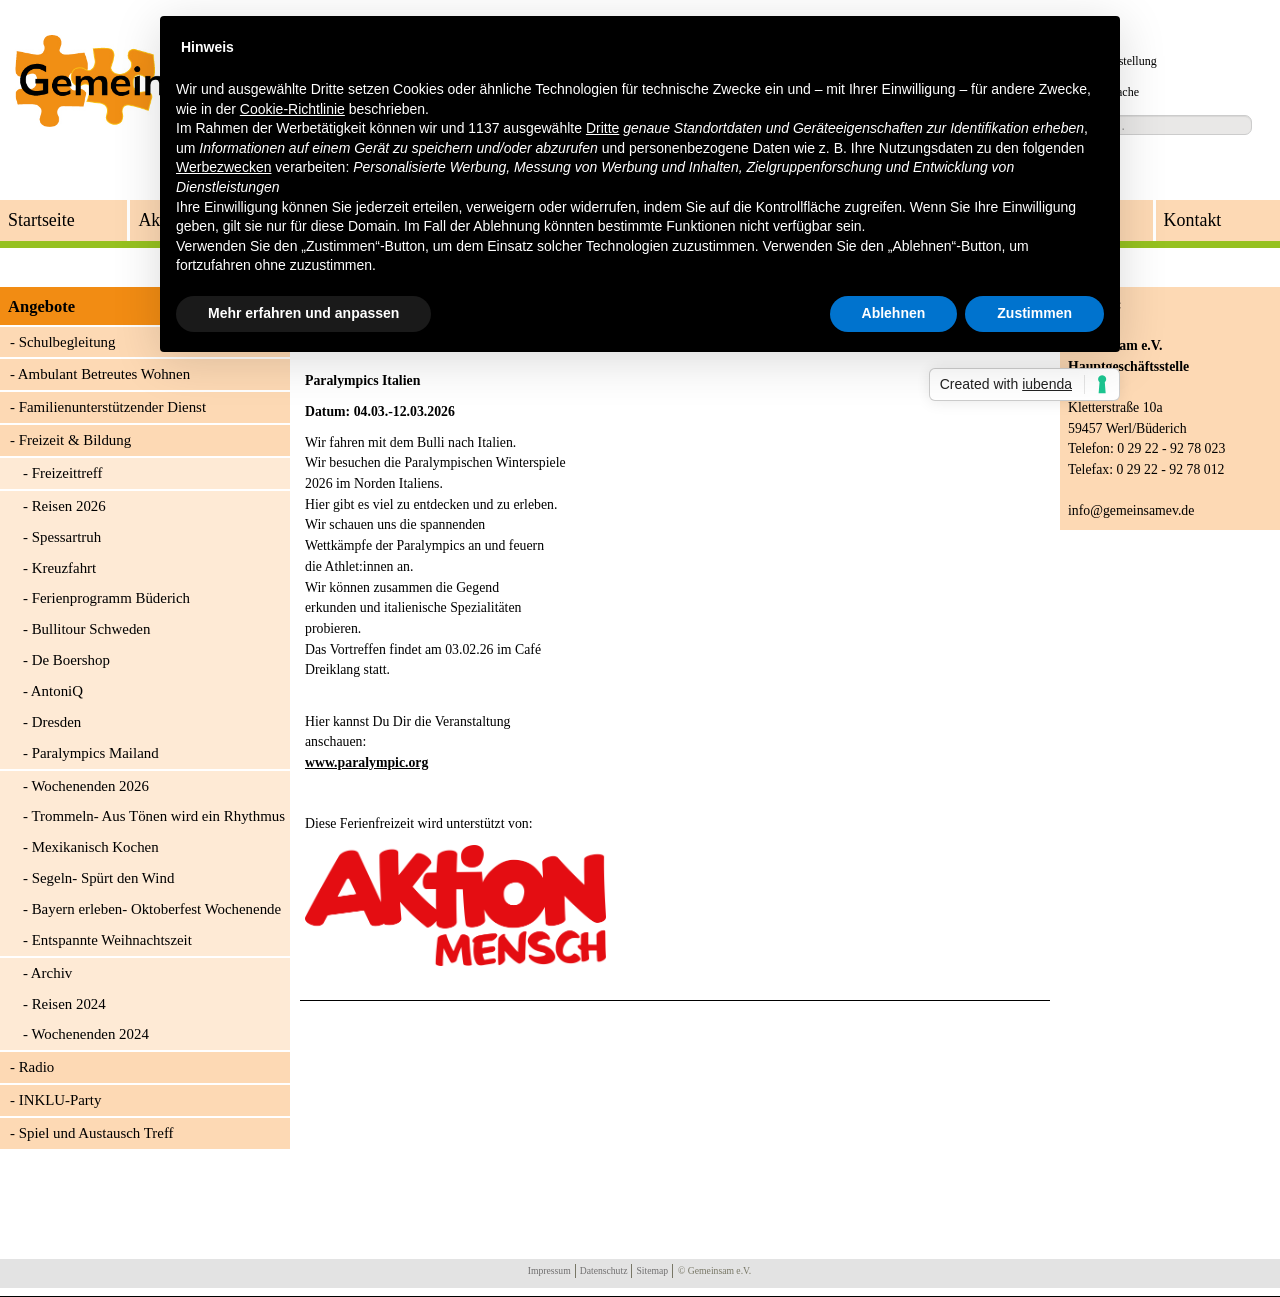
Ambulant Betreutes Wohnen (104, 374)
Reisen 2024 (69, 1004)
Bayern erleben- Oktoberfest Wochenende (157, 909)
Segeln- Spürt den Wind (103, 878)
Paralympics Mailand (95, 753)
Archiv (51, 973)
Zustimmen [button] (1034, 313)
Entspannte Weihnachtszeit (112, 940)
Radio (37, 1067)
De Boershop (71, 660)
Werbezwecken (223, 167)
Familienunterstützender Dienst (112, 407)
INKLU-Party (60, 1100)
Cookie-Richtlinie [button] (292, 109)
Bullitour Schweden (91, 629)
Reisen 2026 (69, 506)
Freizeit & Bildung (75, 440)
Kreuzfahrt (64, 568)
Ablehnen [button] (894, 313)
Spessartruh (66, 537)
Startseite (41, 220)
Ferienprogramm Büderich (111, 598)
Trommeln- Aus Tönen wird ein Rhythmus (158, 816)
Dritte (602, 128)
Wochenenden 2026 (89, 786)
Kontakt (1193, 220)
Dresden (57, 722)
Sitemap (652, 1270)
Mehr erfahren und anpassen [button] (303, 313)
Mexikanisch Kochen (95, 847)
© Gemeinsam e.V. (714, 1270)
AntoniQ (57, 691)
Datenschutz (604, 1270)
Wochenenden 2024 (89, 1034)
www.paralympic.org (366, 762)
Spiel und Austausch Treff (96, 1133)
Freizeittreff (67, 473)
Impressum (549, 1270)
